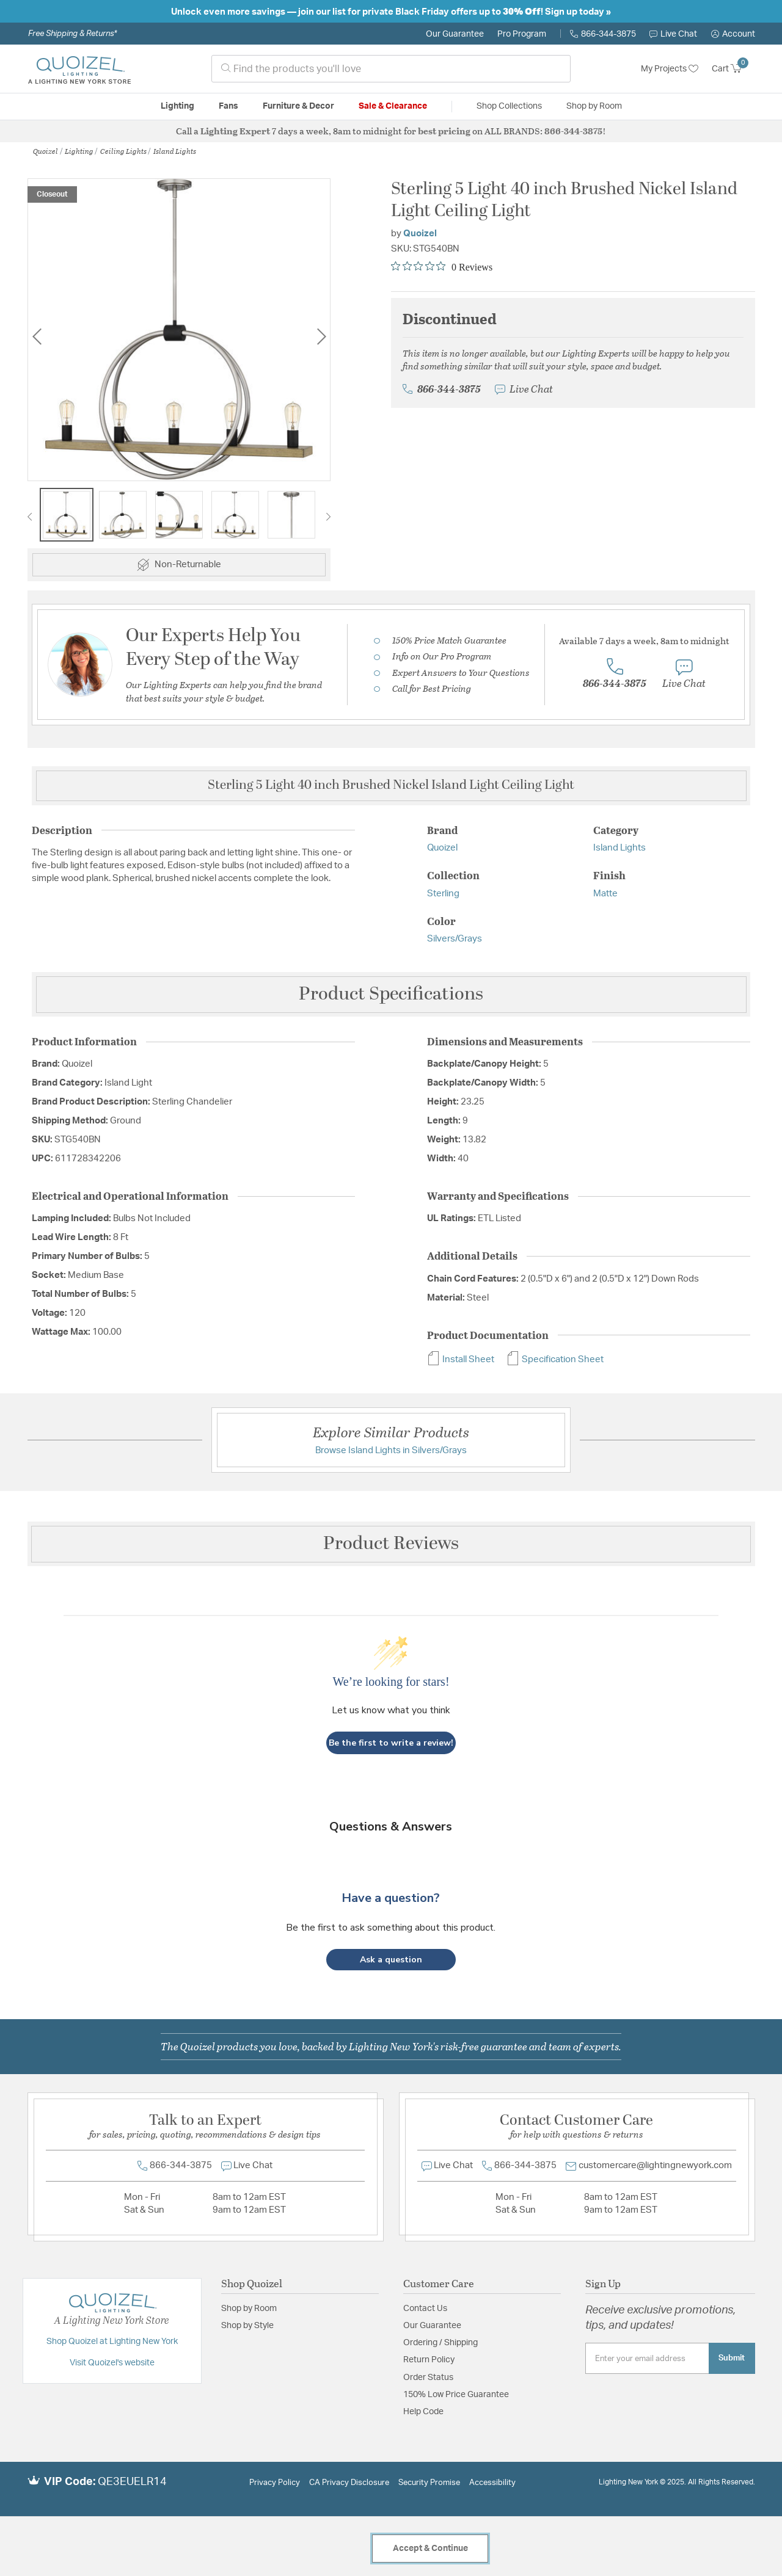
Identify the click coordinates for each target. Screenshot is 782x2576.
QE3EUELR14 (132, 2481)
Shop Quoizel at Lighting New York (112, 2341)
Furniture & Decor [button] (298, 106)
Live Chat (673, 34)
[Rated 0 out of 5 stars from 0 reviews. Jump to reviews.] (441, 267)
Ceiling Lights (123, 150)
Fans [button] (228, 106)
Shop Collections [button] (509, 106)
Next (321, 336)
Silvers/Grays (454, 938)
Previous (36, 336)
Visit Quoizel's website (112, 2363)
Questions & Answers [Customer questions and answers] (390, 1826)
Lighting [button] (177, 106)
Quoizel (45, 150)
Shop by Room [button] (594, 106)
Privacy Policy (274, 2483)
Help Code (423, 2411)
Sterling (443, 893)
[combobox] (391, 68)
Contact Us (425, 2308)
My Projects (669, 69)
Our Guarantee (455, 34)
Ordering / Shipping (440, 2342)
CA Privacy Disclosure (349, 2483)
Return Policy (429, 2360)
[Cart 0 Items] (733, 69)
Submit (731, 2358)
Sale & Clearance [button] (393, 106)
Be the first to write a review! (391, 1743)
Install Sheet (460, 1359)
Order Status (428, 2377)
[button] (733, 34)
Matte (605, 893)
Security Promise (429, 2483)
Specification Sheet (555, 1359)
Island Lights (174, 150)
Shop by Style (247, 2325)
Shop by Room (249, 2308)
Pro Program (521, 34)
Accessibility (492, 2483)
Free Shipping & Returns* (72, 33)
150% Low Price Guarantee (456, 2394)
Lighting (79, 150)
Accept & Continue (430, 2548)
